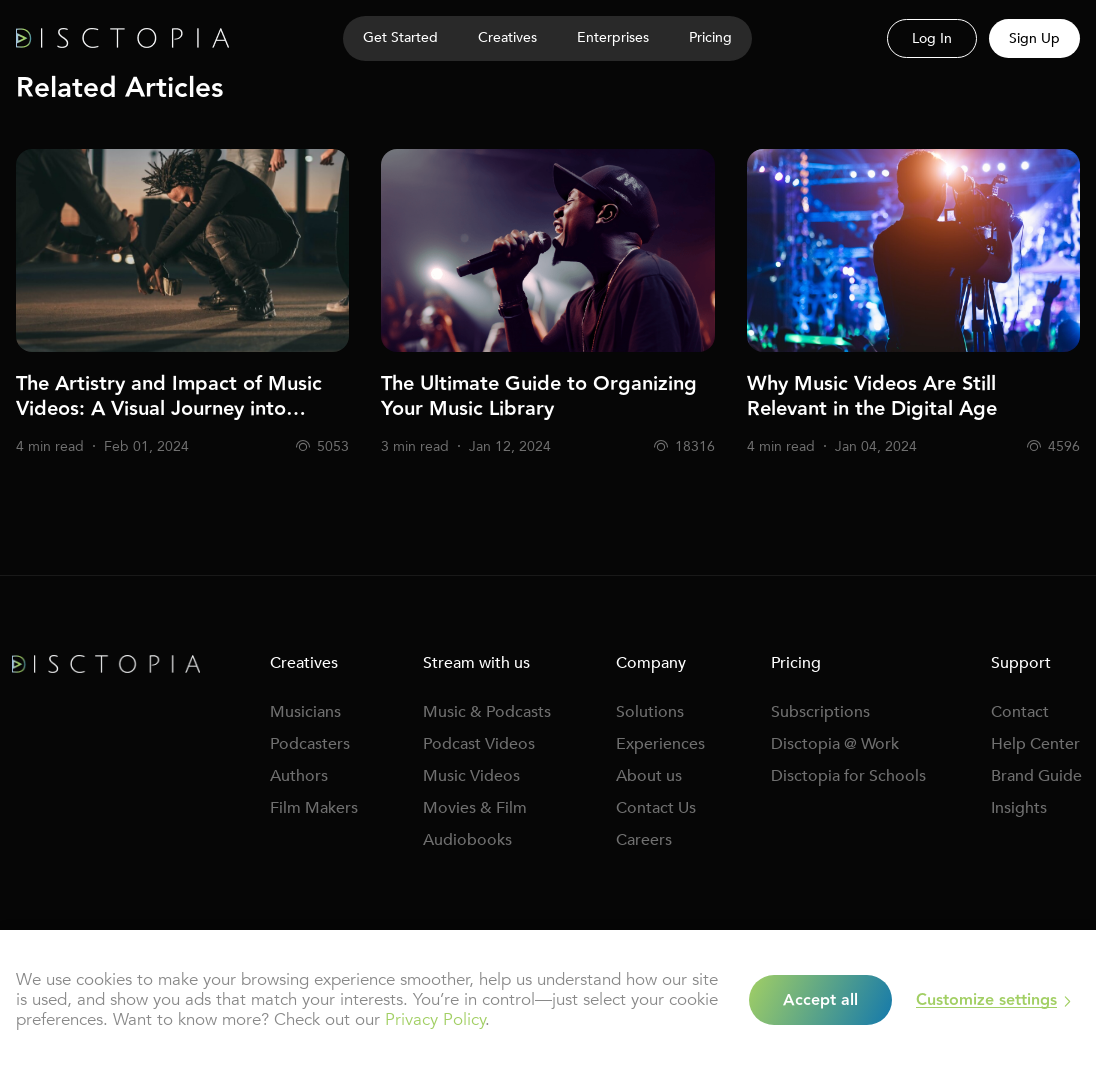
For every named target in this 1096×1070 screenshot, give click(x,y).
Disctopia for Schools (848, 776)
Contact (1020, 712)
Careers (644, 840)
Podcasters (310, 744)
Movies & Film (475, 808)
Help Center (1035, 744)
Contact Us (656, 808)
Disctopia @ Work (835, 744)
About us (649, 776)
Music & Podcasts (487, 712)
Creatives (507, 37)
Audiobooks (467, 840)
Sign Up (1034, 38)
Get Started (400, 37)
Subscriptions (820, 712)
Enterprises (613, 37)
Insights (1019, 808)
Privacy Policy (435, 1019)
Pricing (710, 37)
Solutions (650, 712)
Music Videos (471, 776)
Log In (932, 38)
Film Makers (314, 808)
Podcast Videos (479, 744)
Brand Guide (1036, 776)
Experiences (660, 744)
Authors (299, 776)
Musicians (305, 712)
